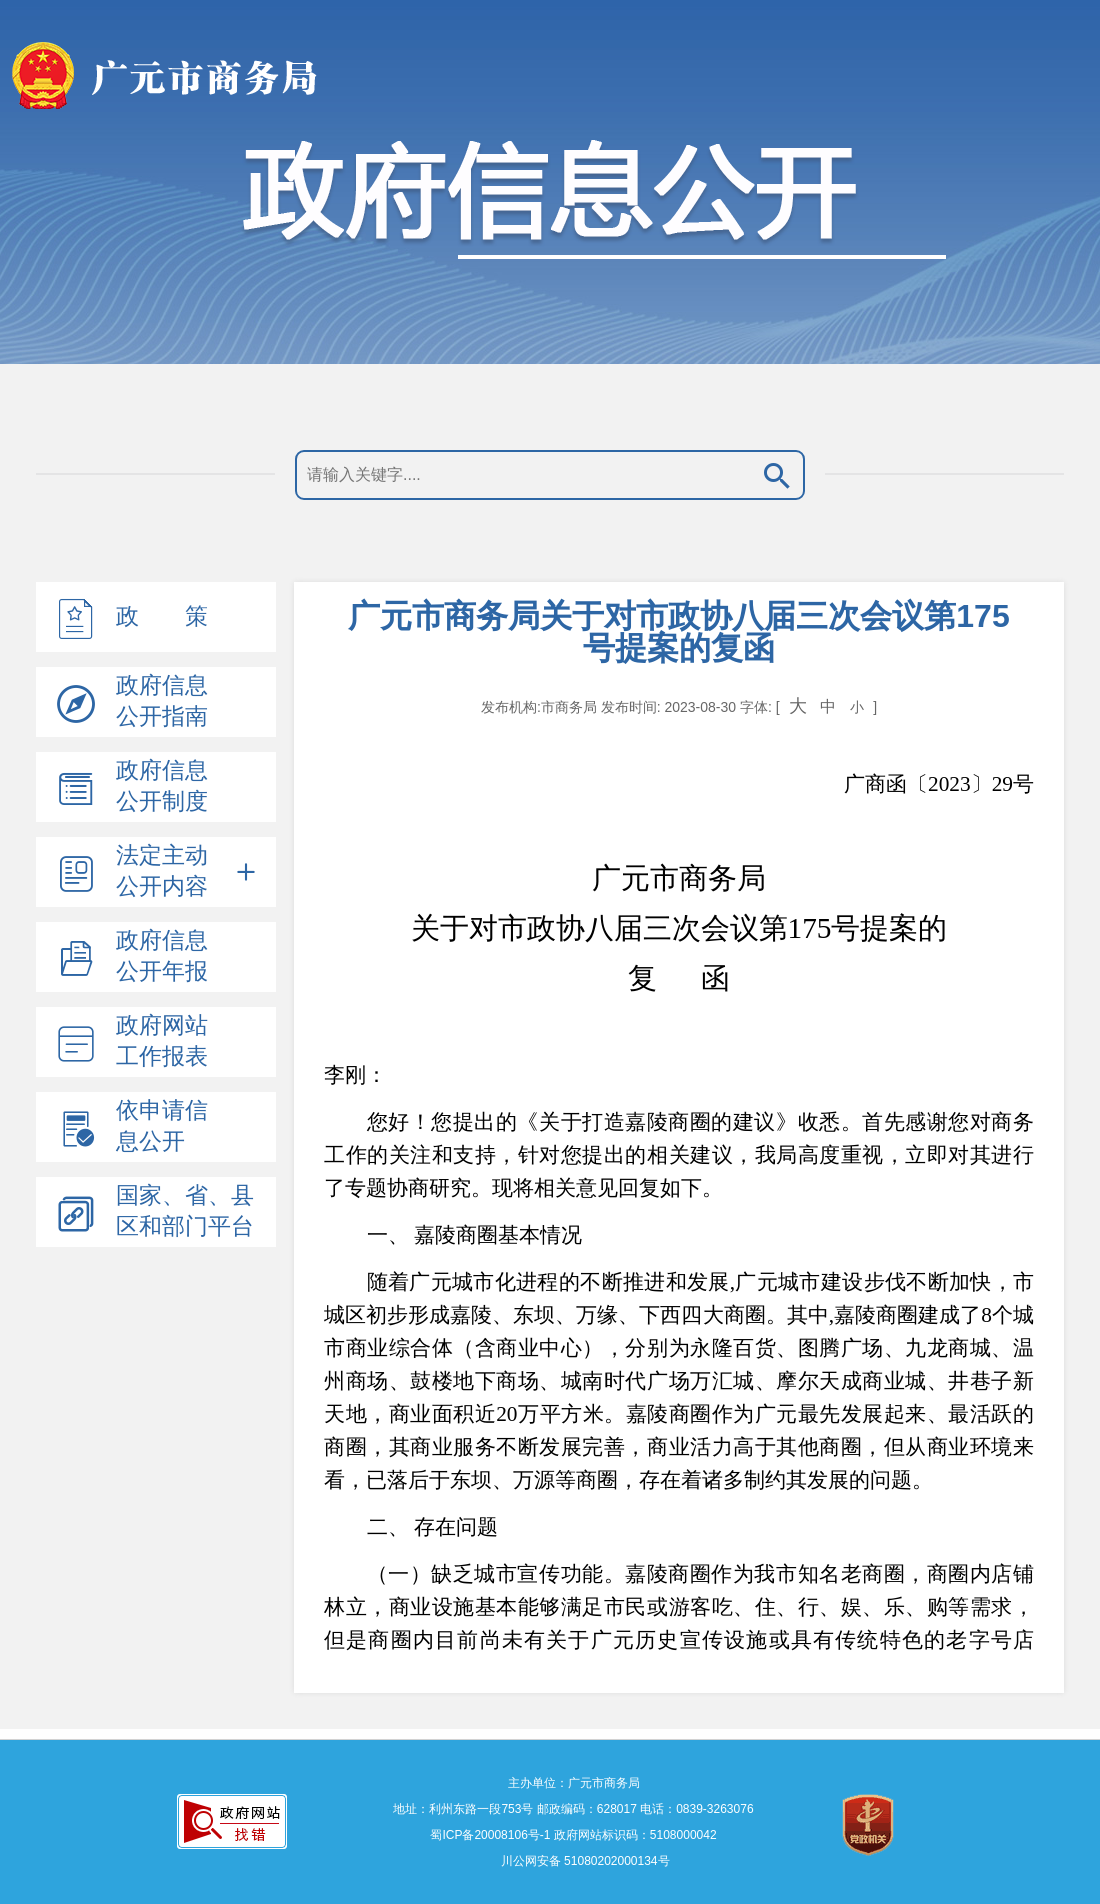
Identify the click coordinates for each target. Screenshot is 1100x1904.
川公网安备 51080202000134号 (583, 1861)
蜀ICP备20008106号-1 (490, 1835)
